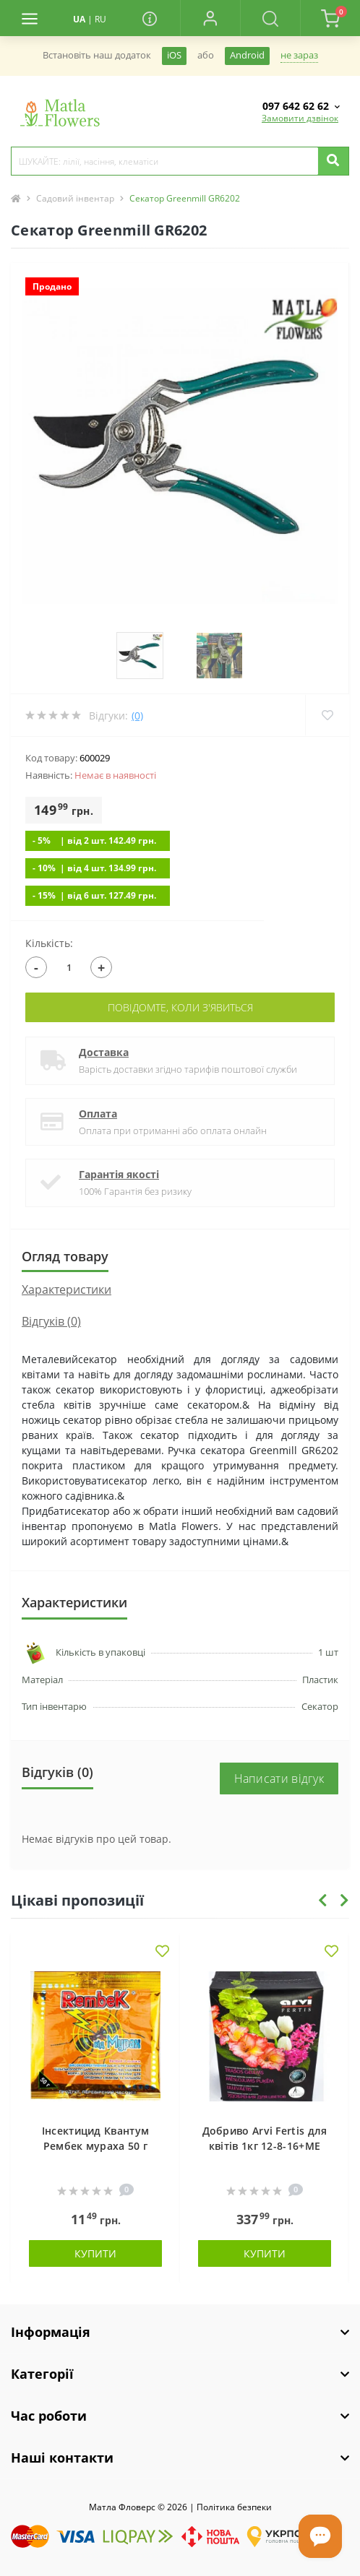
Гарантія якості (119, 1174)
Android (247, 55)
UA (79, 19)
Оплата (98, 1113)
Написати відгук (279, 1778)
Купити (95, 2253)
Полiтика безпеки (234, 2507)
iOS (174, 55)
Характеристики (66, 1289)
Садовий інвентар (75, 198)
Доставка (104, 1052)
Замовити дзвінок (300, 118)
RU (100, 19)
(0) (137, 715)
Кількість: (49, 943)
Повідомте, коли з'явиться (180, 1007)
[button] (210, 18)
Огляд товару (65, 1256)
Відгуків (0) (51, 1321)
